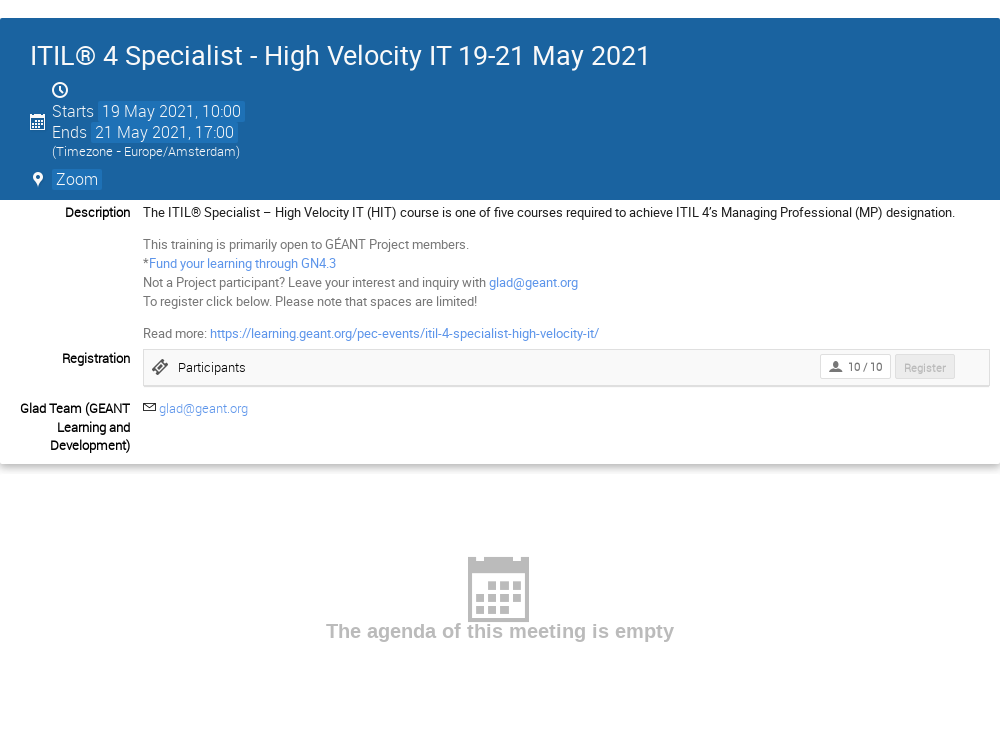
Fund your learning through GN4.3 (242, 263)
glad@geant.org (533, 282)
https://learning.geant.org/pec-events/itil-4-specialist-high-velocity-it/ (404, 333)
